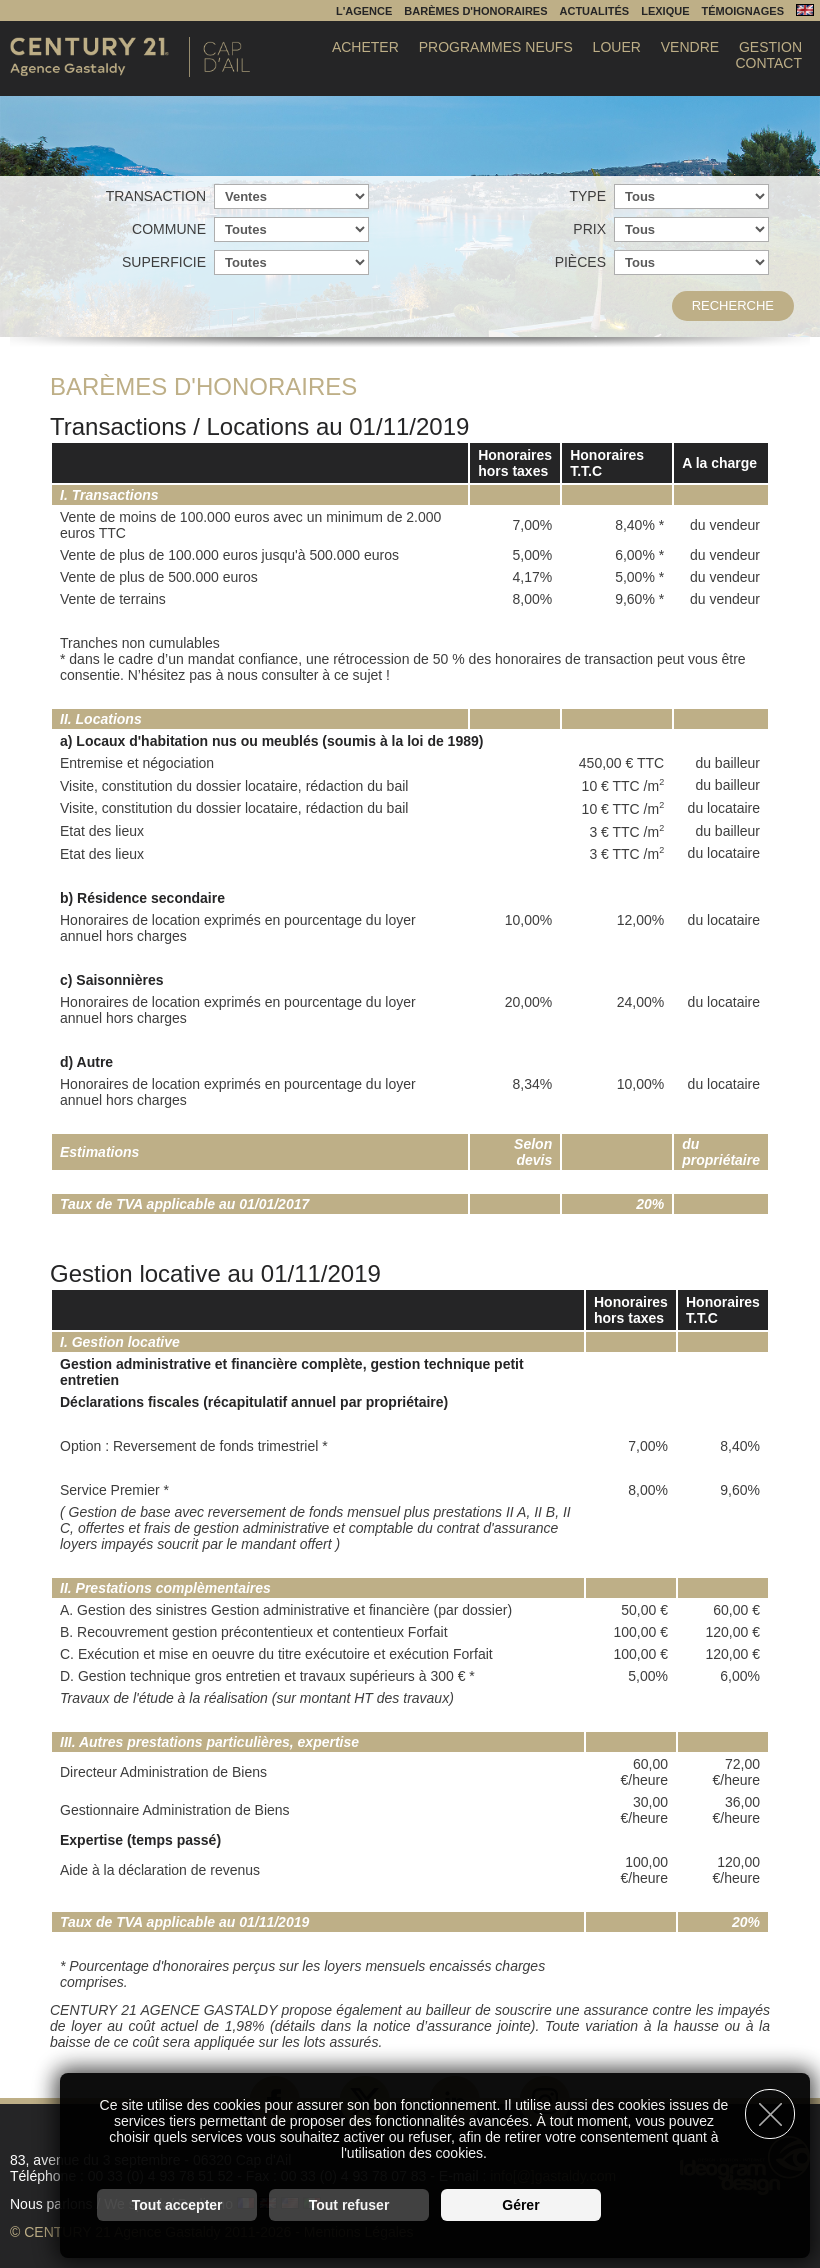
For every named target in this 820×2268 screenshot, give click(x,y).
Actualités (595, 11)
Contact (768, 63)
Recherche (733, 305)
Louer (617, 47)
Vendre (690, 47)
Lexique (665, 11)
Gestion (770, 47)
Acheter (365, 47)
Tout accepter (177, 2204)
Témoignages (742, 11)
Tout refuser (349, 2204)
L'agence (364, 11)
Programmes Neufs (496, 47)
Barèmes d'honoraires (475, 11)
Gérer (520, 2204)
